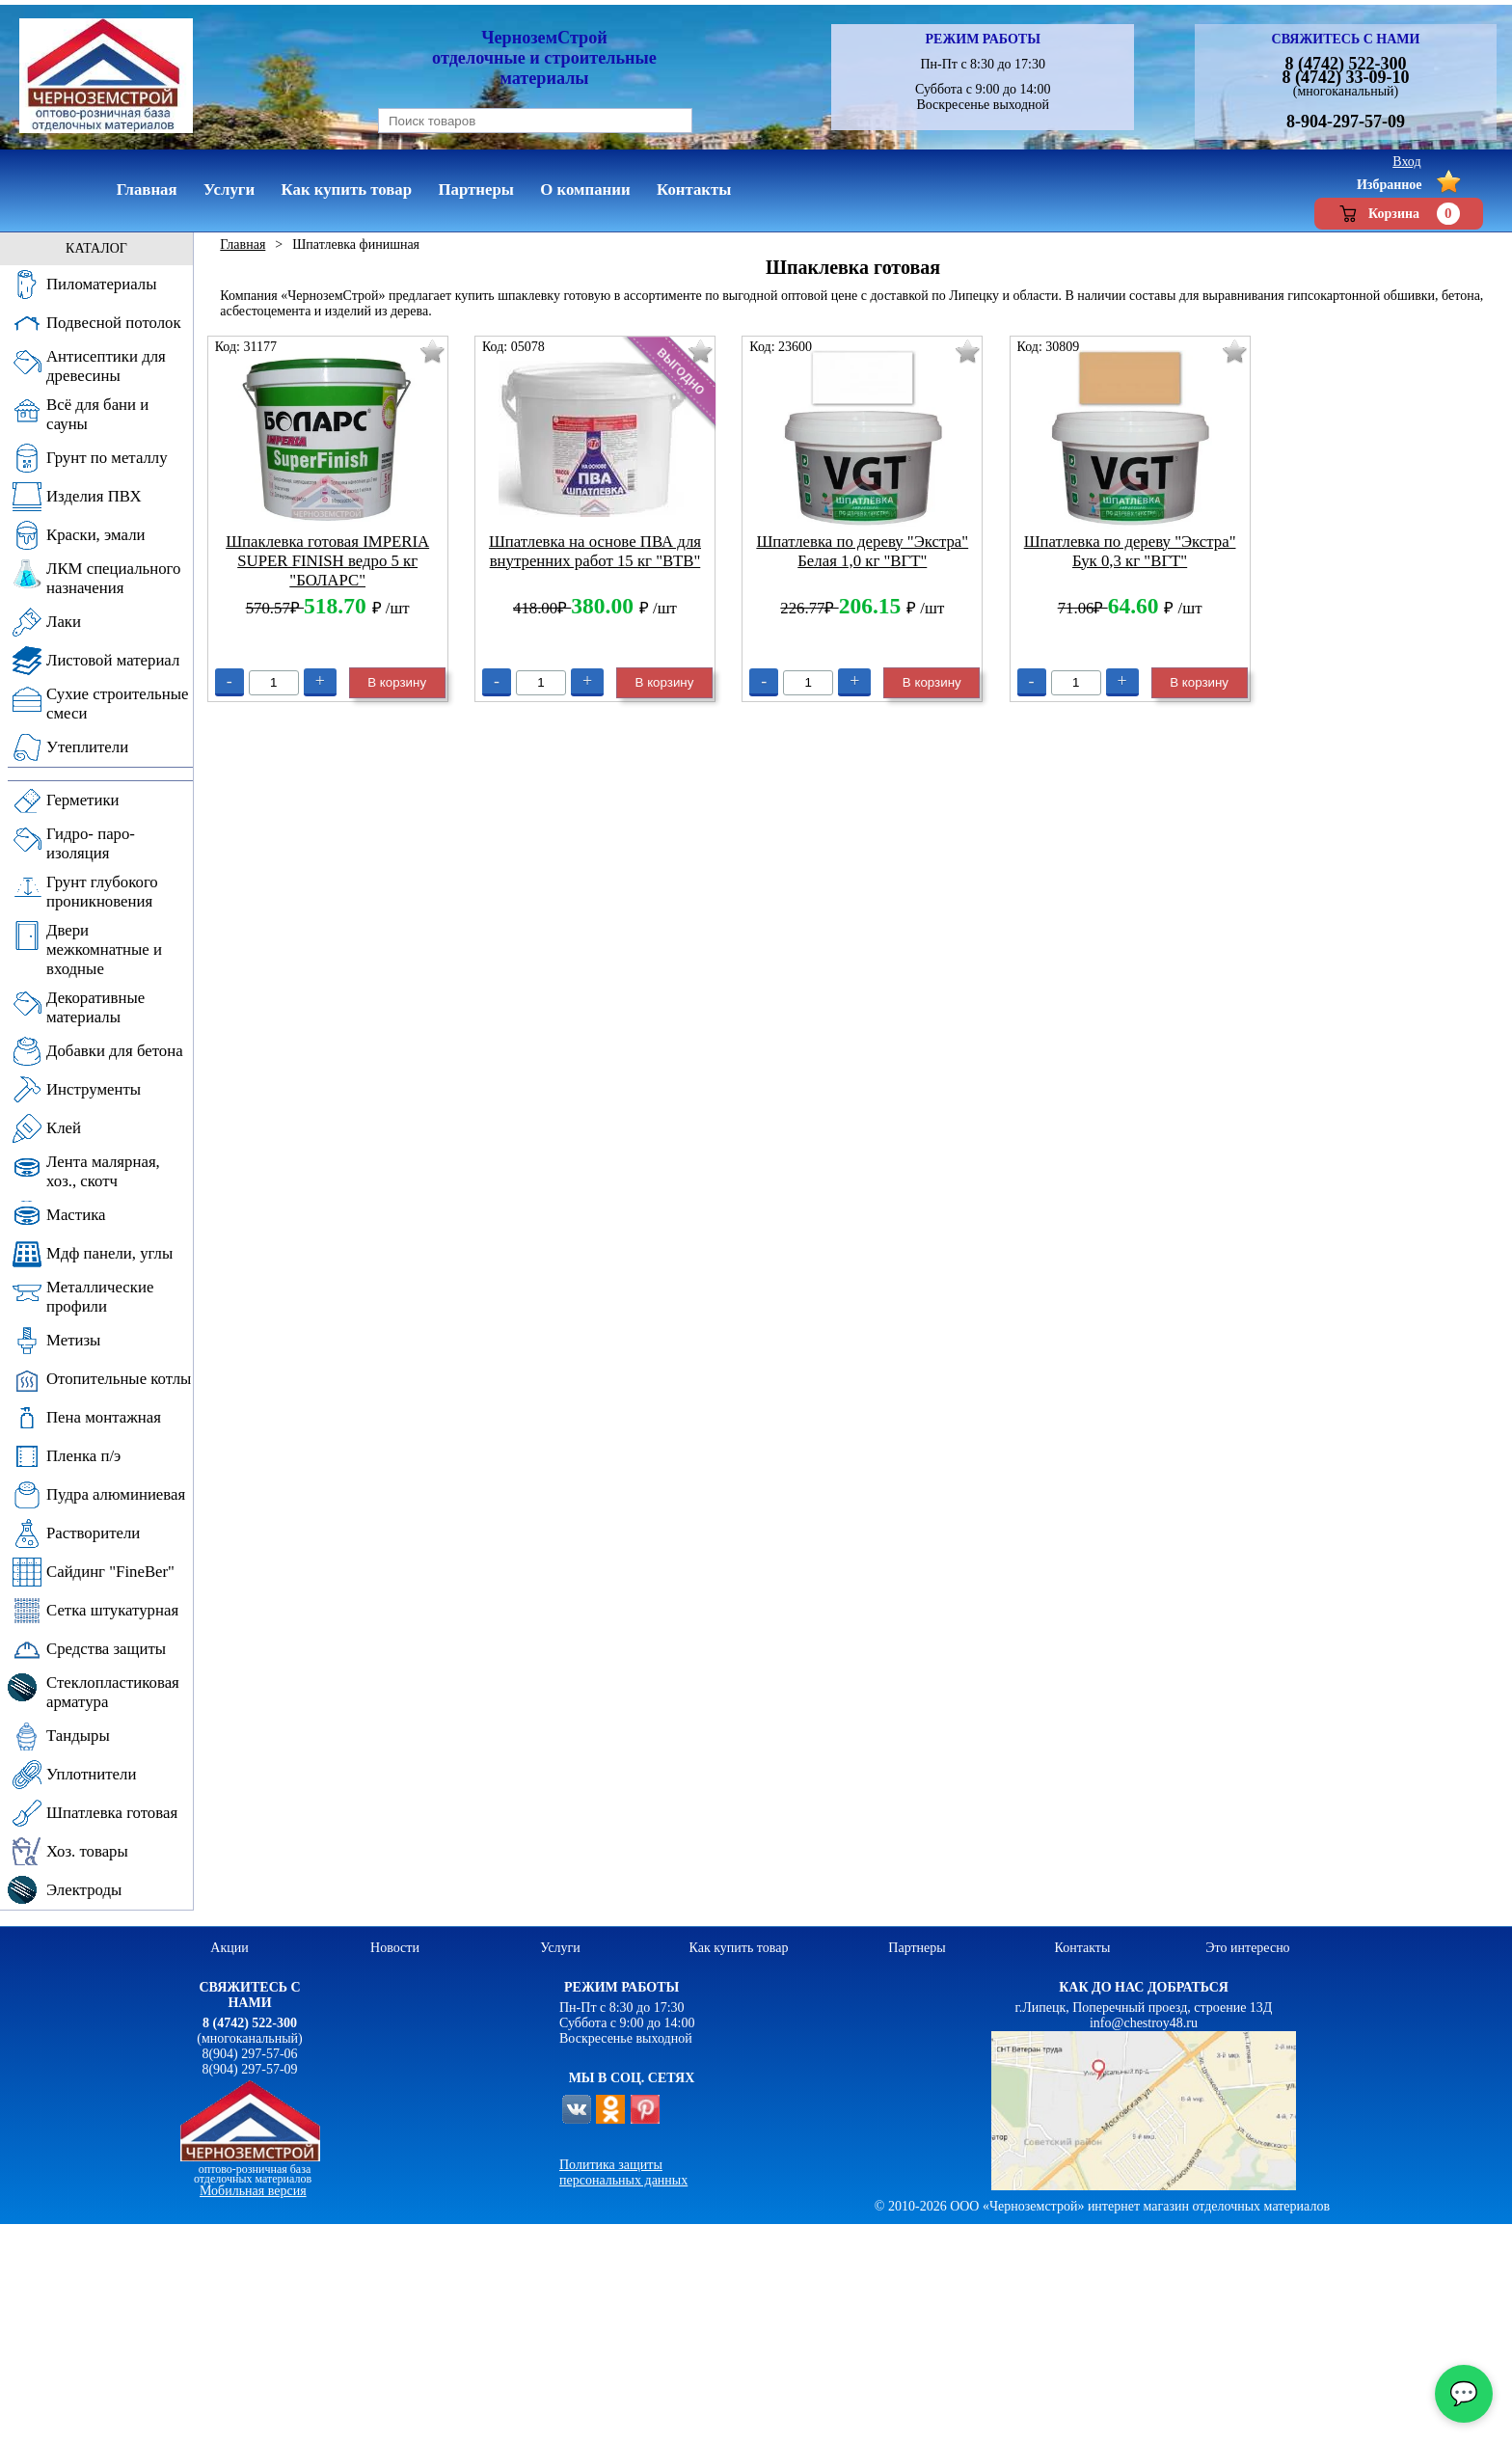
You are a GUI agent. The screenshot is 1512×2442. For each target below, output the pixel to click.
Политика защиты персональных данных (623, 2172)
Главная (242, 244)
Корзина (1398, 214)
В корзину (396, 682)
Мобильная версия (253, 2191)
